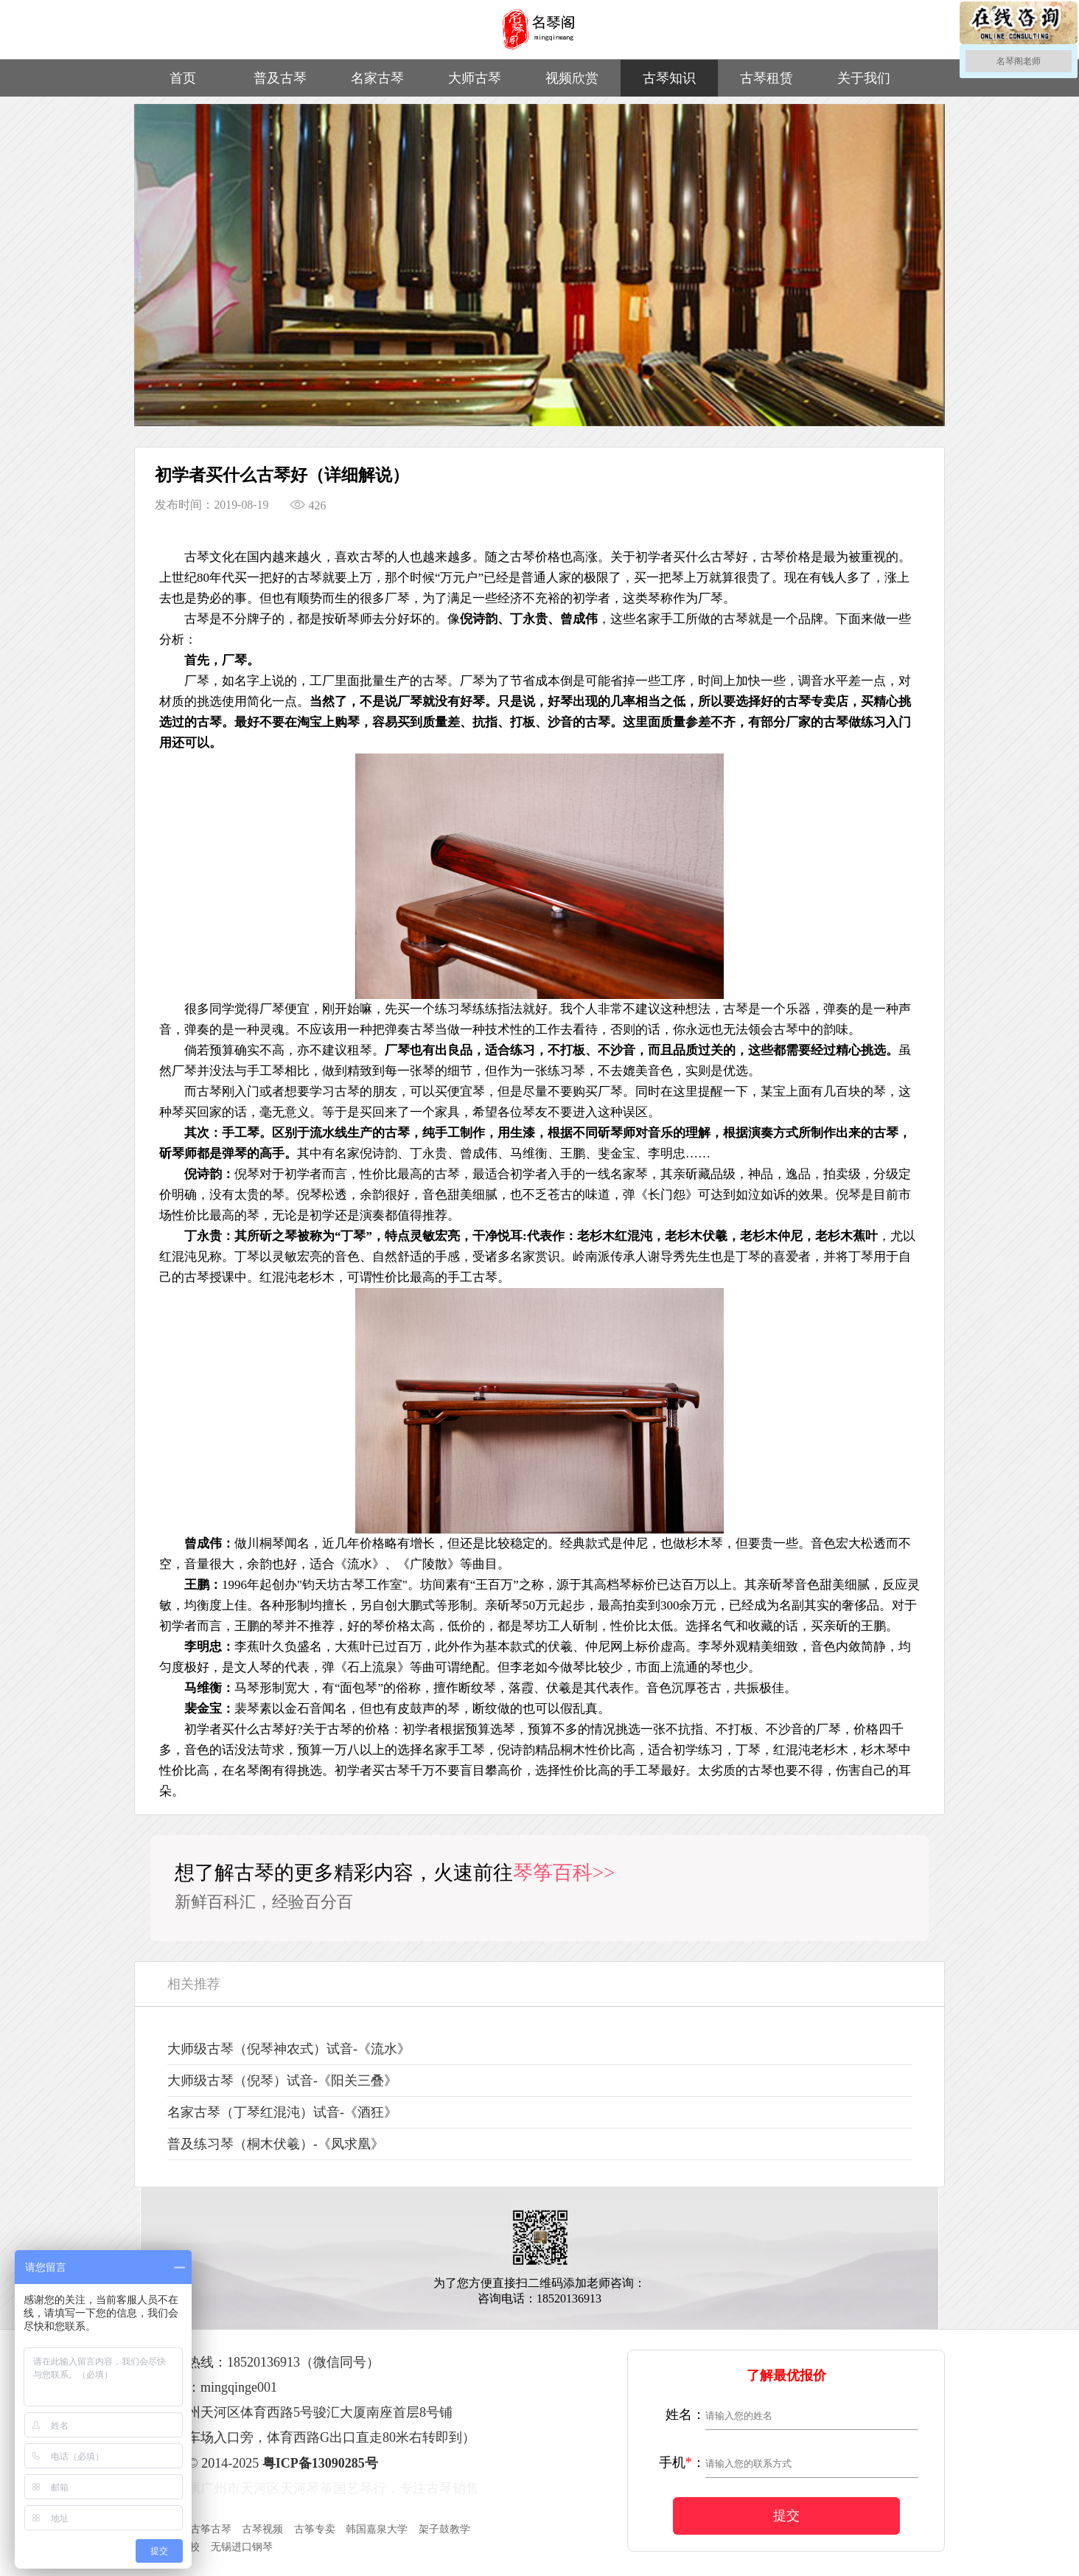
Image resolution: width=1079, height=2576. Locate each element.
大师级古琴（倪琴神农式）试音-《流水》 (289, 2048)
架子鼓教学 (444, 2529)
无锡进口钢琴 (242, 2546)
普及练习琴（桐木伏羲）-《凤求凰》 (275, 2144)
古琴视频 (262, 2529)
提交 (786, 2515)
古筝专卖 (314, 2529)
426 (308, 504)
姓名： (685, 2414)
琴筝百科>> (564, 1873)
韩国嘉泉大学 (377, 2529)
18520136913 (263, 2362)
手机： (682, 2462)
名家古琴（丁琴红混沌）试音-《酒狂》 (282, 2112)
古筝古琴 (210, 2529)
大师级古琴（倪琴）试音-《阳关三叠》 (282, 2080)
